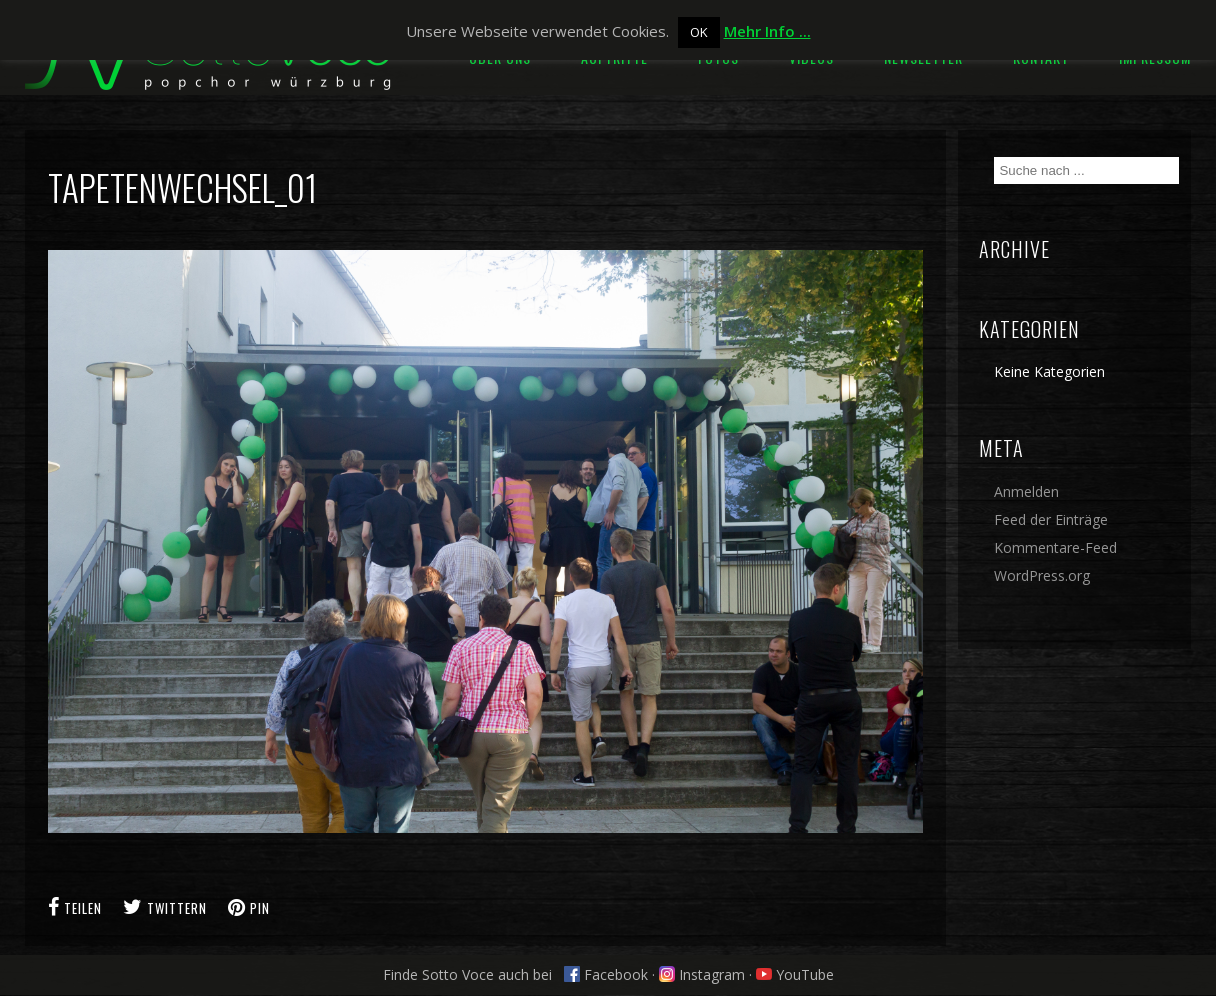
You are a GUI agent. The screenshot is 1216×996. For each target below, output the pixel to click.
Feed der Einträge (1051, 519)
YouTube (795, 974)
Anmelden (1026, 491)
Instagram (702, 974)
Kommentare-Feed (1055, 547)
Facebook (606, 974)
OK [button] (699, 32)
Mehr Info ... (767, 31)
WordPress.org (1042, 575)
